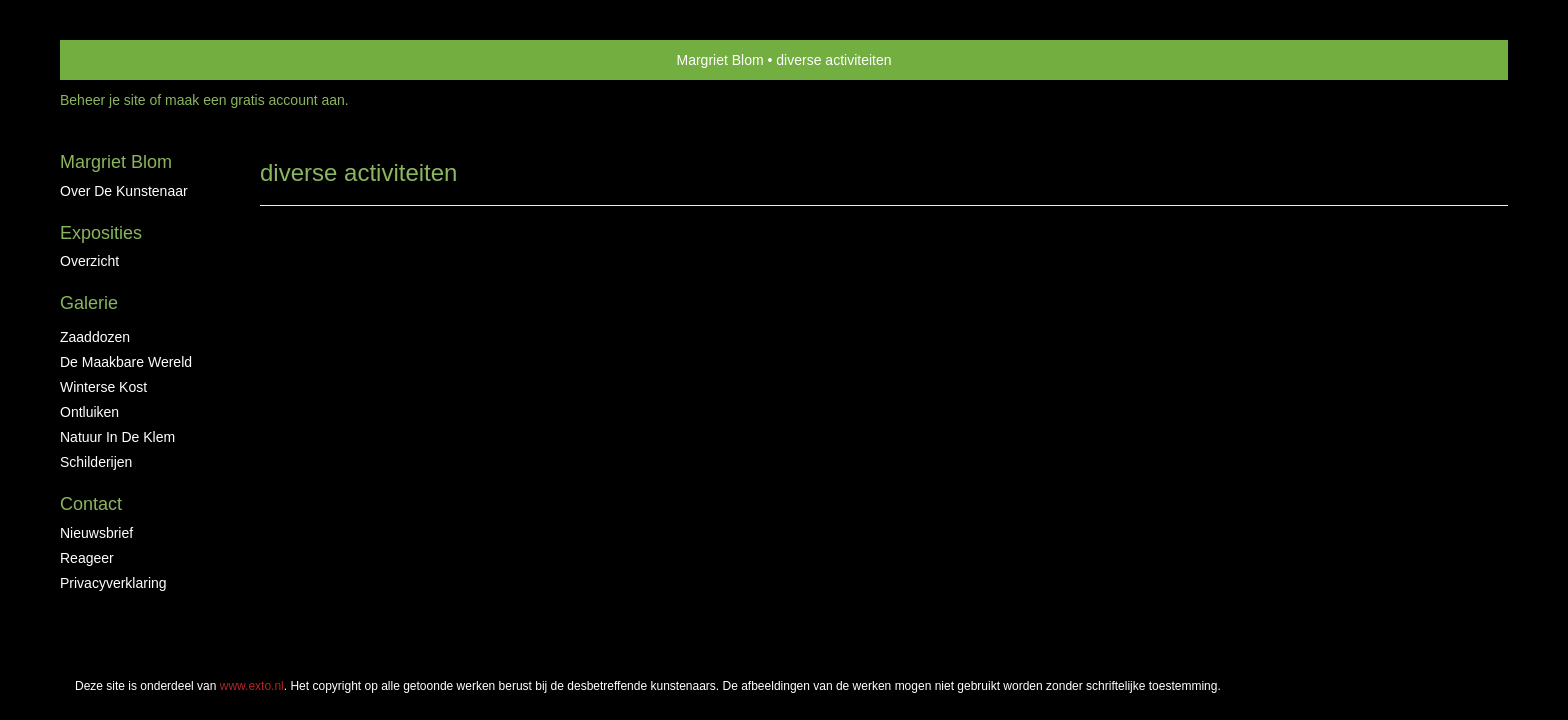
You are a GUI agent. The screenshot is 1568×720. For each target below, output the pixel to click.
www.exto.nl (252, 349)
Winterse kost (103, 387)
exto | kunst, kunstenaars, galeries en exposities (116, 60)
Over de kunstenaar (124, 191)
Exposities (101, 233)
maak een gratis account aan (255, 100)
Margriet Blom (720, 60)
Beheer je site (103, 100)
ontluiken (89, 412)
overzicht (89, 261)
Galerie (89, 303)
